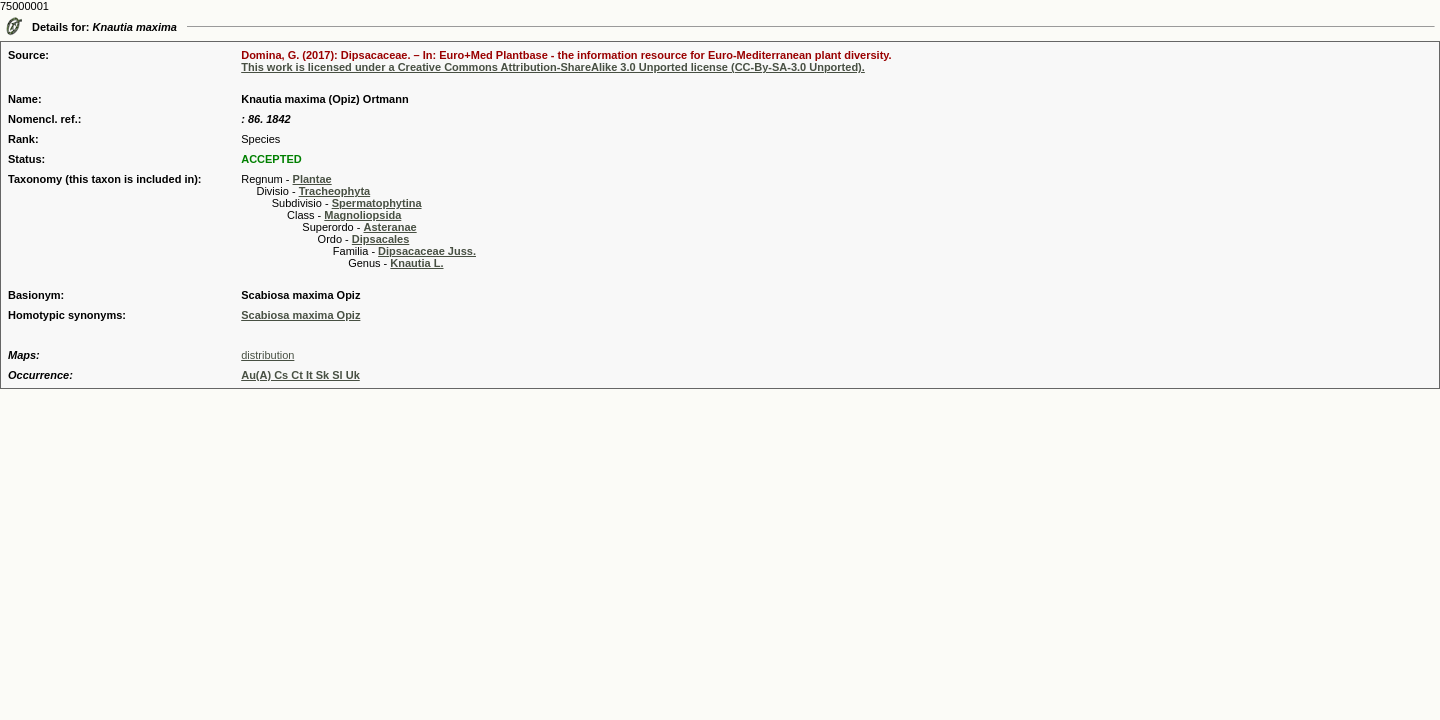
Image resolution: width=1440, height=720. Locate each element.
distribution (267, 355)
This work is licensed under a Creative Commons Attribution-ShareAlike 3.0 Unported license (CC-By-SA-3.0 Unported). (553, 67)
